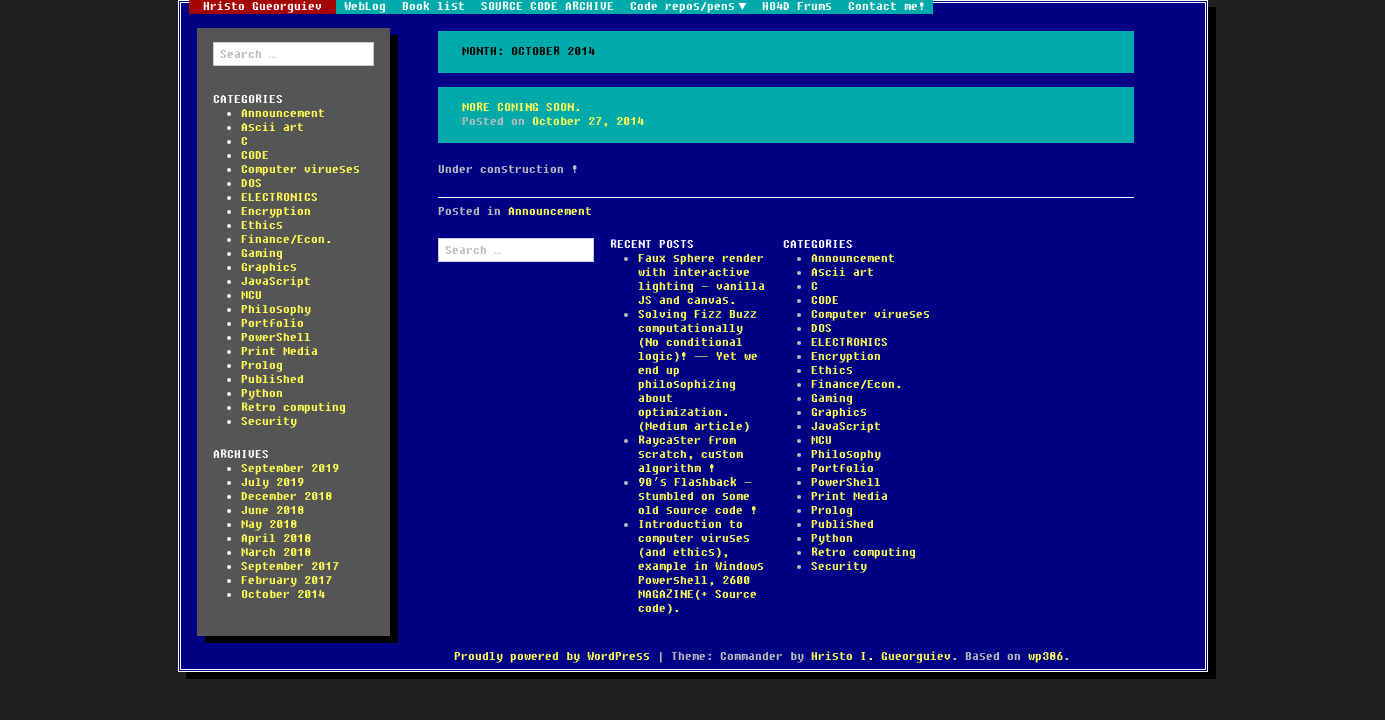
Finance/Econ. (286, 239)
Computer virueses (300, 169)
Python (262, 393)
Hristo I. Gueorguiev (881, 656)
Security (269, 421)
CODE (255, 155)
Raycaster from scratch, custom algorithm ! (690, 454)
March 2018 (276, 552)
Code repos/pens (682, 7)
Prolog (262, 365)
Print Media (279, 351)
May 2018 (269, 524)
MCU (251, 295)
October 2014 (283, 594)
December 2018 (286, 496)
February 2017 (286, 580)
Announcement (283, 113)
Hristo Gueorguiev (262, 7)
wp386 (1045, 656)
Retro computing (293, 407)
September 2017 (290, 566)
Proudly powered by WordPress (552, 656)
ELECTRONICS (279, 197)
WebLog (365, 7)
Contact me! (886, 7)
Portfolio (272, 323)
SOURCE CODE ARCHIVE (547, 7)
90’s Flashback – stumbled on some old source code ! (697, 496)
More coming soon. (521, 107)
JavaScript (276, 281)
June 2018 (272, 510)
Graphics (269, 267)
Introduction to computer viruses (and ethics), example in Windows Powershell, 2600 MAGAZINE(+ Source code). (701, 566)
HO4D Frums (797, 7)
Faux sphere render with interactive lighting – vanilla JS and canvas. (701, 279)
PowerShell (276, 337)
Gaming (262, 253)
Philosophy (276, 309)
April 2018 (276, 538)
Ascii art (272, 127)
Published (272, 379)
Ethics (262, 225)
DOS (251, 183)
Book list (433, 7)
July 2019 (272, 482)
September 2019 (290, 468)
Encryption (276, 211)
